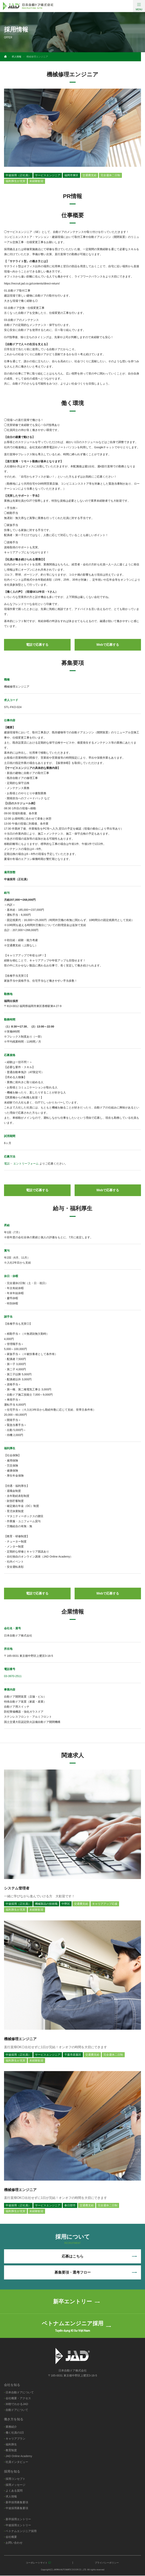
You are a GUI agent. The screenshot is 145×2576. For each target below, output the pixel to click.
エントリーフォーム (26, 1163)
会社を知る (12, 2385)
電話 (7, 1163)
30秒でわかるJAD (17, 2404)
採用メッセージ (15, 2485)
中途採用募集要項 (17, 2508)
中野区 (66, 1904)
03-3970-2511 (13, 1676)
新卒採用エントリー (18, 2519)
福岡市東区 (71, 175)
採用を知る (12, 2471)
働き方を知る (13, 2419)
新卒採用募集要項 (17, 2502)
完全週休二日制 (110, 175)
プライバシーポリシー (107, 2563)
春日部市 (70, 2205)
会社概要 (11, 2537)
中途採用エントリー (18, 2525)
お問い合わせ (14, 2543)
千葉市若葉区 (72, 2054)
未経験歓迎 (36, 181)
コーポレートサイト (36, 2563)
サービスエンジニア (47, 175)
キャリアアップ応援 (104, 1904)
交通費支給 (89, 175)
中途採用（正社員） (18, 175)
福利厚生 (11, 2444)
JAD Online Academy (19, 2456)
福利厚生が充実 (15, 181)
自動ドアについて (17, 2410)
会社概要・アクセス (18, 2398)
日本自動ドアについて (20, 2392)
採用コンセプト (15, 2479)
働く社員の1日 (15, 2433)
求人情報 (16, 56)
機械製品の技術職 (46, 1904)
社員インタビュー (17, 2462)
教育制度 (11, 2450)
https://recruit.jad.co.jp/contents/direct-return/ (32, 283)
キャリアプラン (15, 2438)
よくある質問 (14, 2490)
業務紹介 (11, 2427)
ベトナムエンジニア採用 (21, 2531)
